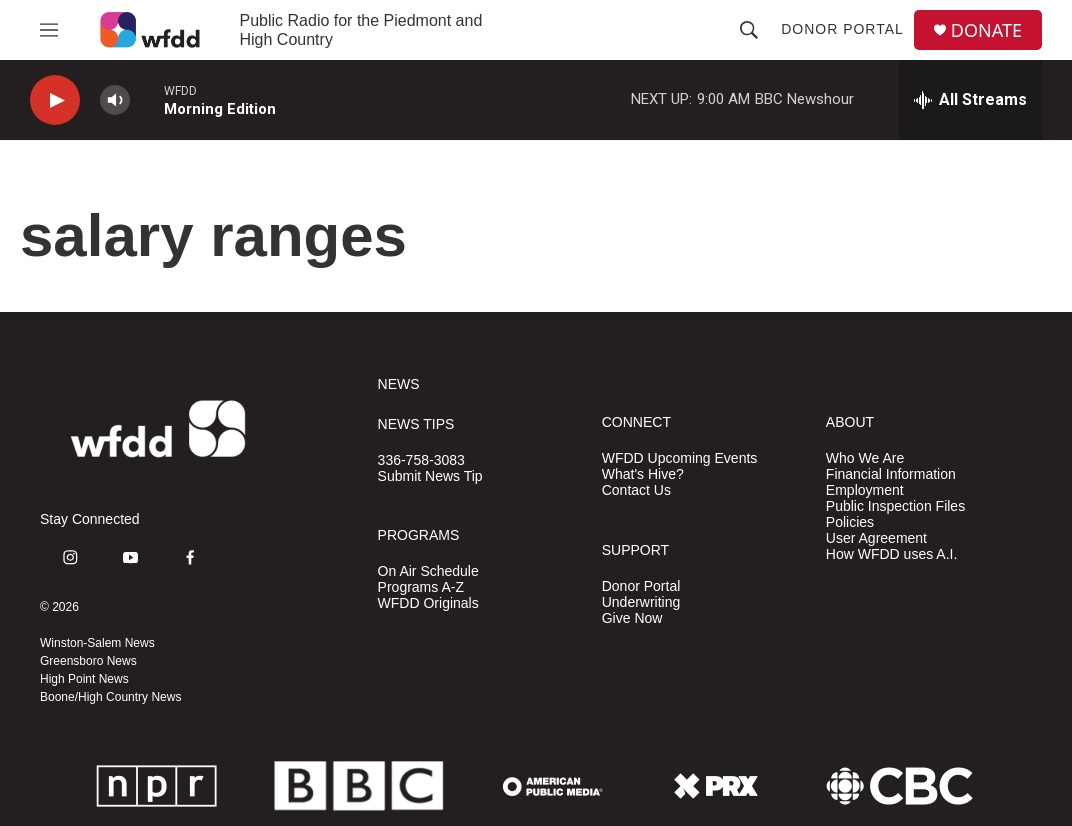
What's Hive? (643, 474)
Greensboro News (88, 661)
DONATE (986, 30)
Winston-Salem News (97, 643)
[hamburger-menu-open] (49, 30)
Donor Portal (842, 29)
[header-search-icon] (749, 30)
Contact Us (636, 490)
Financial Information (891, 474)
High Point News (84, 679)
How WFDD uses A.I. (891, 554)
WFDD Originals (428, 603)
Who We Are (865, 458)
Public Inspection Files (895, 506)
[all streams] (970, 100)
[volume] (115, 100)
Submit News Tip (430, 476)
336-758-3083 (421, 460)
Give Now (632, 618)
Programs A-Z (421, 587)
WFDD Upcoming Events (680, 458)
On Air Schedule (428, 571)
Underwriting (641, 602)
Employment (865, 490)
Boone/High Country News (110, 697)
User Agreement (876, 538)
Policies (850, 522)
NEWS (399, 384)
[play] (55, 100)
